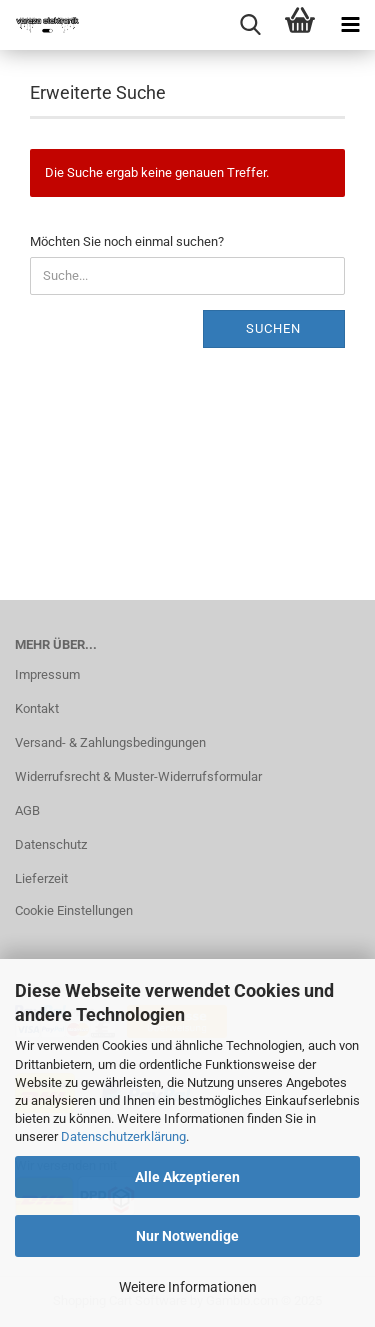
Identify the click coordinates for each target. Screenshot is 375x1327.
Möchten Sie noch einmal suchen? (127, 241)
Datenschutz (51, 844)
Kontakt (37, 708)
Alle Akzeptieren (187, 1177)
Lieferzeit (41, 878)
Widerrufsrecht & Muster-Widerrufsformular (138, 776)
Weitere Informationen (188, 1287)
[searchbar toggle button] (250, 25)
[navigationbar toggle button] (350, 25)
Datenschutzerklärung (123, 1136)
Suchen (273, 328)
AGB (27, 810)
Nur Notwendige (187, 1236)
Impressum (47, 674)
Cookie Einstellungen (74, 910)
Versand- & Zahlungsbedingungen (110, 742)
